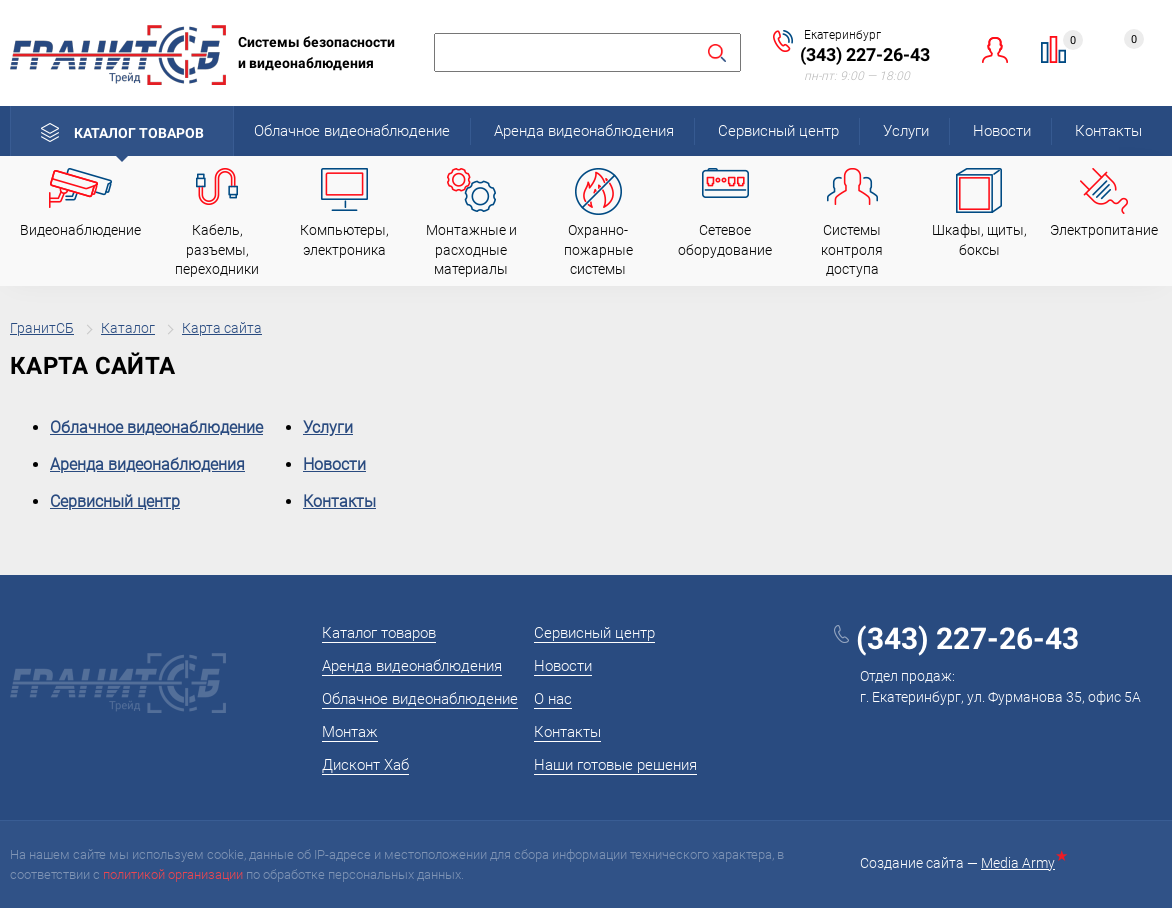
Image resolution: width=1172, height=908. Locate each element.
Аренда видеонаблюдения (584, 131)
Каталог (128, 328)
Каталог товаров (139, 133)
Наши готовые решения (615, 765)
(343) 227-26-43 (865, 54)
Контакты (1108, 131)
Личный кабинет (995, 49)
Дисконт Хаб (365, 765)
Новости (1002, 131)
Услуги (906, 131)
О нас (553, 699)
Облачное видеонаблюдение (352, 131)
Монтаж (350, 732)
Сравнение (1065, 43)
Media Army (1022, 863)
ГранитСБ (42, 328)
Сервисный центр (778, 131)
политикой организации (173, 874)
